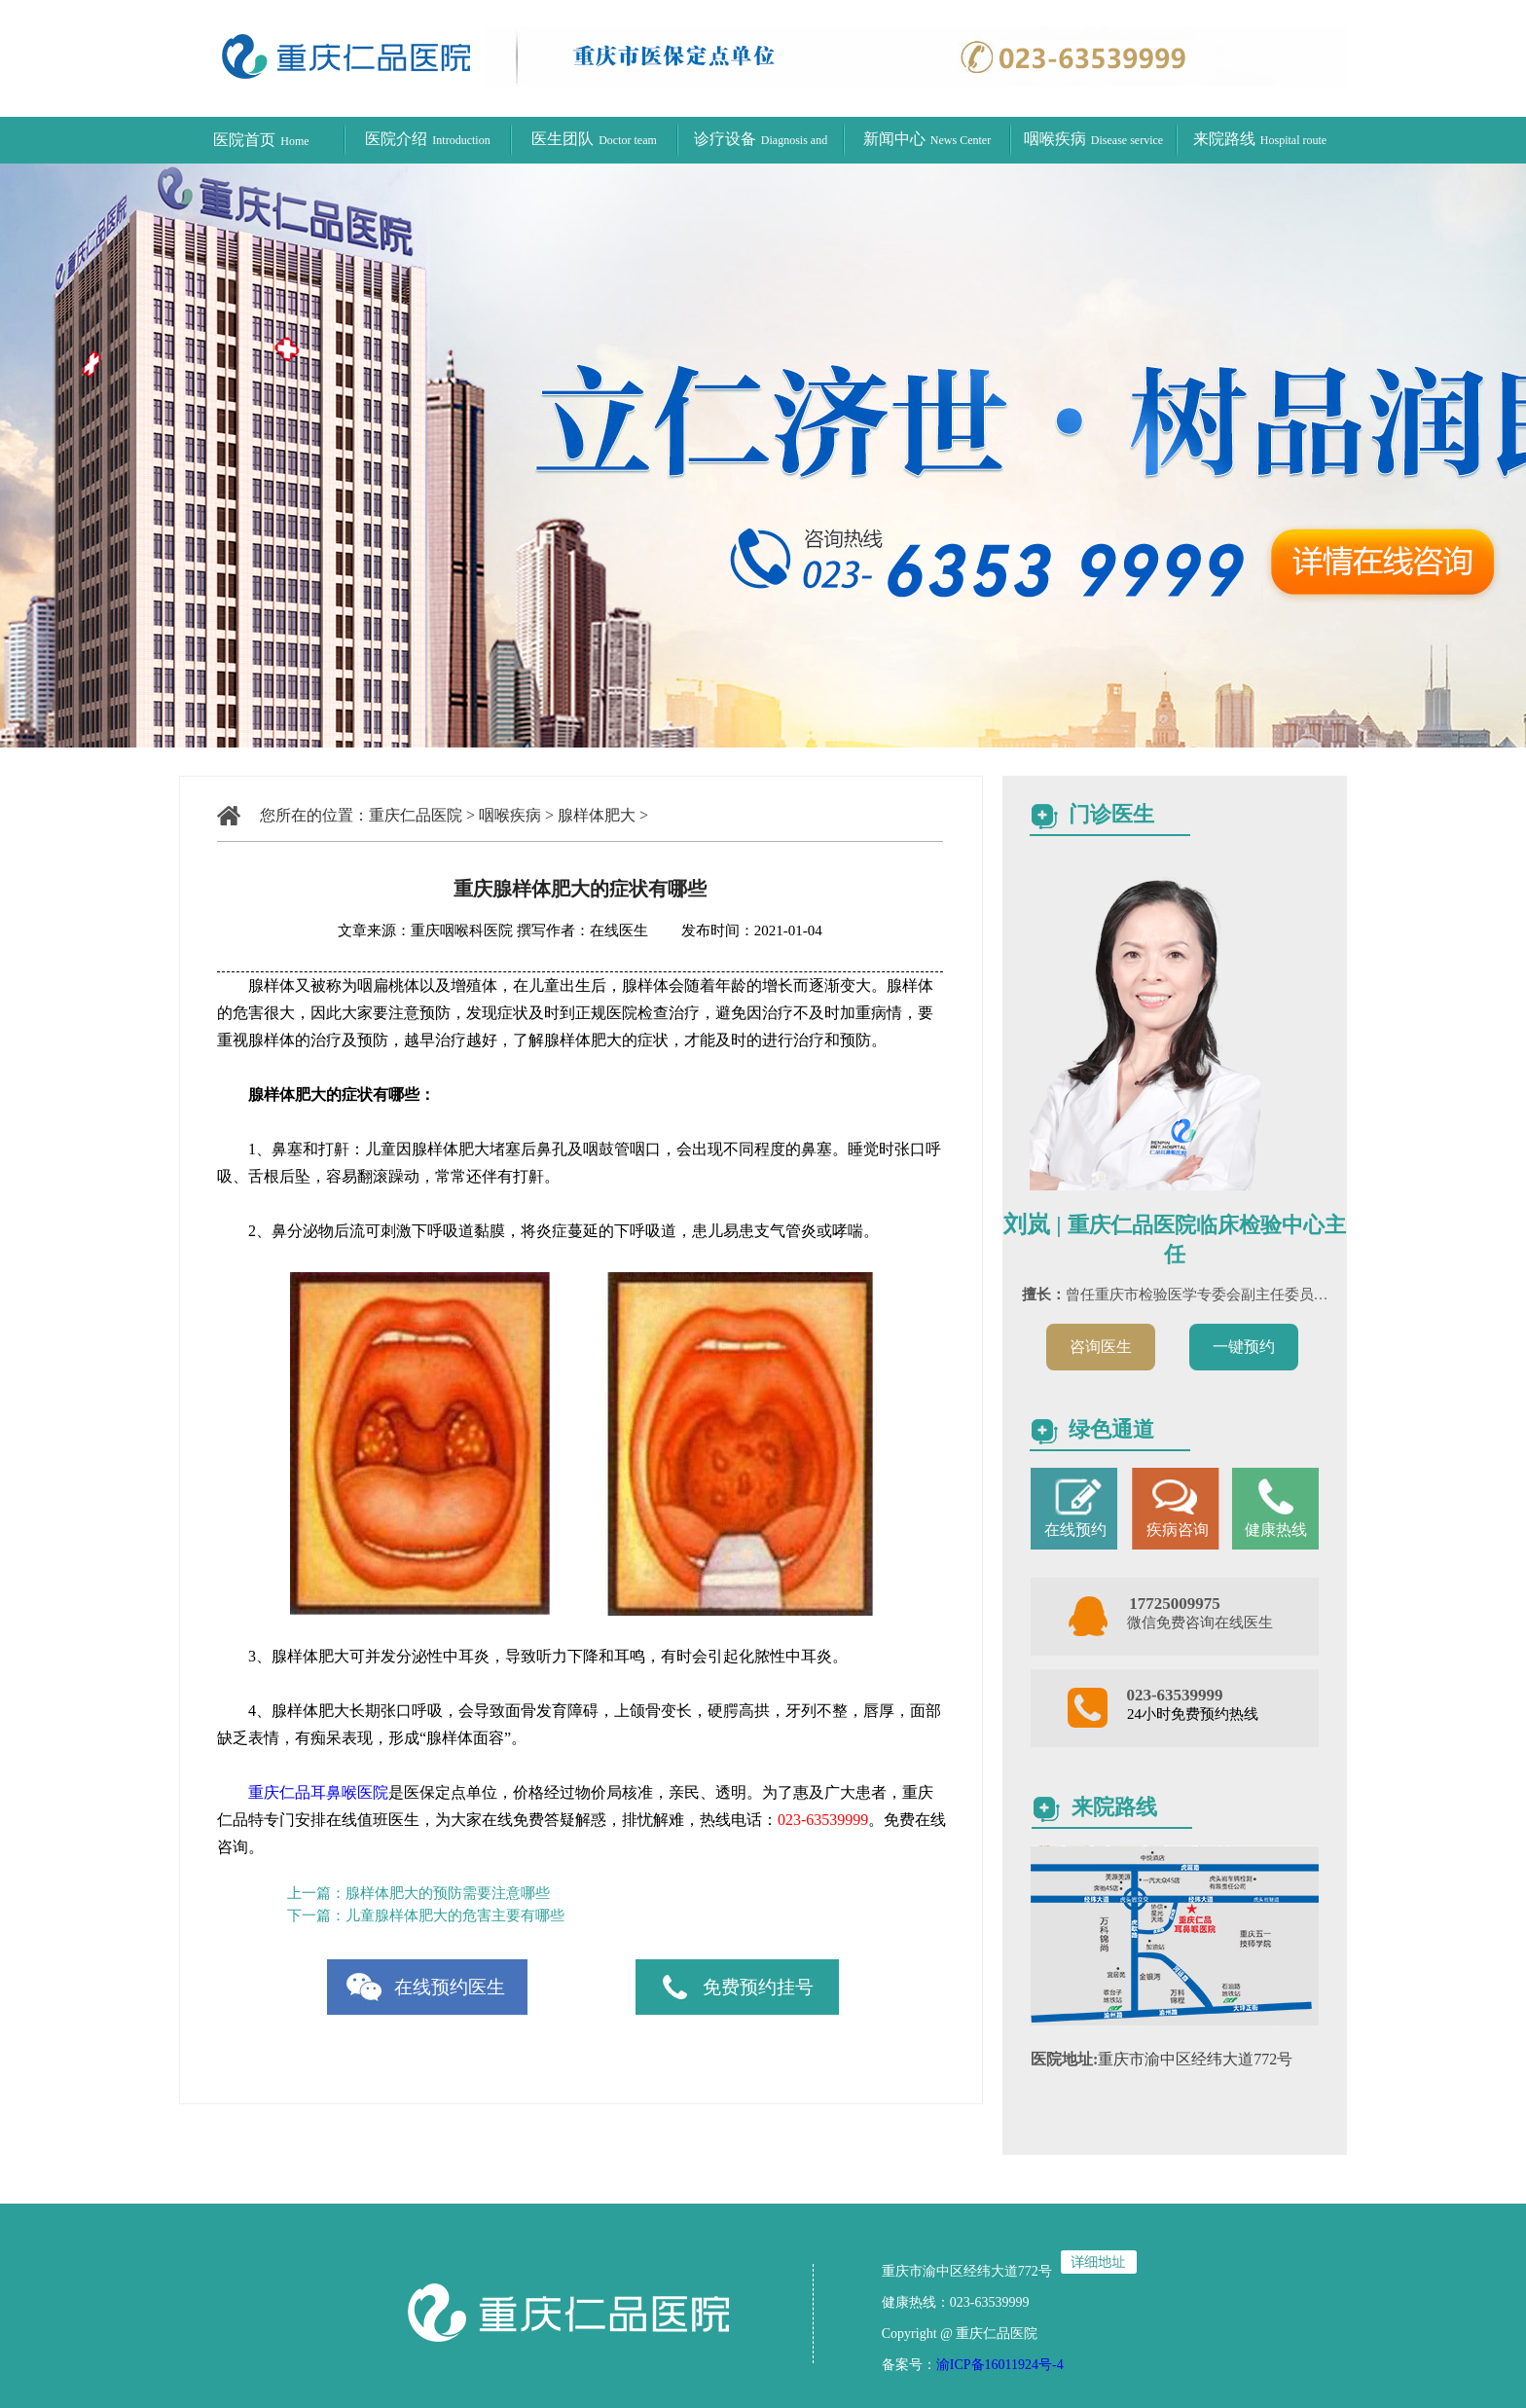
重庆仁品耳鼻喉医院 (318, 1792)
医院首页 (261, 139)
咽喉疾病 (1093, 138)
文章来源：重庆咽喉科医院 (425, 930)
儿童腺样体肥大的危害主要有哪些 (454, 1915)
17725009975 (1174, 1603)
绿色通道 (1111, 1429)
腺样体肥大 (597, 815)
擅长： (1044, 1294)
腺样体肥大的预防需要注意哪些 (447, 1893)
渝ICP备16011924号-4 (1000, 2364)
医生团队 (594, 138)
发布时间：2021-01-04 (737, 930)
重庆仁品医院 (415, 815)
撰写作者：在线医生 (584, 930)
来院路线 (1259, 138)
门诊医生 (1111, 814)
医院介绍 (427, 138)
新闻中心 (927, 138)
